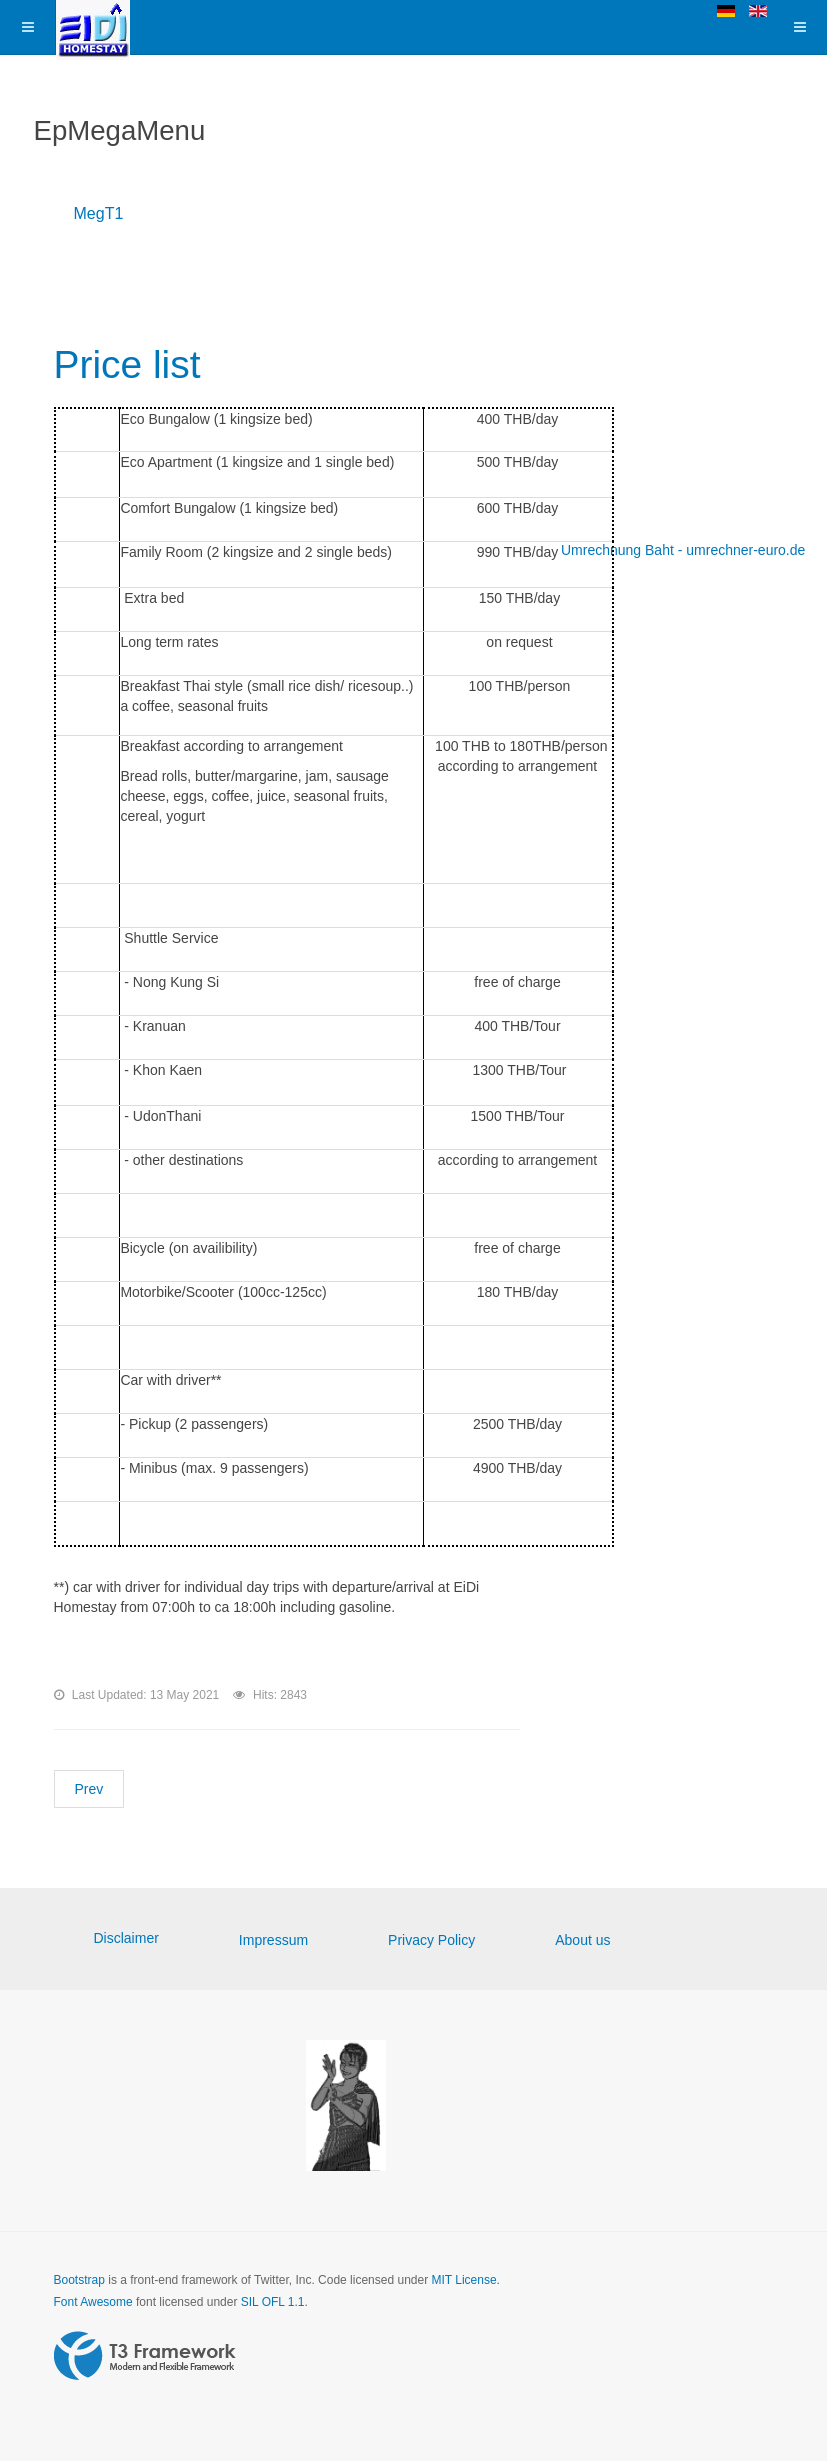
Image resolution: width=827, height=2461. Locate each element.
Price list (133, 363)
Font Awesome (93, 2302)
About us (582, 1940)
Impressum (273, 1940)
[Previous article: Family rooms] (89, 1789)
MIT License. (465, 2280)
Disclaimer (126, 1938)
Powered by (145, 2356)
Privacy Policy (431, 1940)
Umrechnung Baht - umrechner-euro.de (683, 550)
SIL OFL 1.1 (273, 2302)
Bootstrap (79, 2280)
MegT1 (99, 213)
